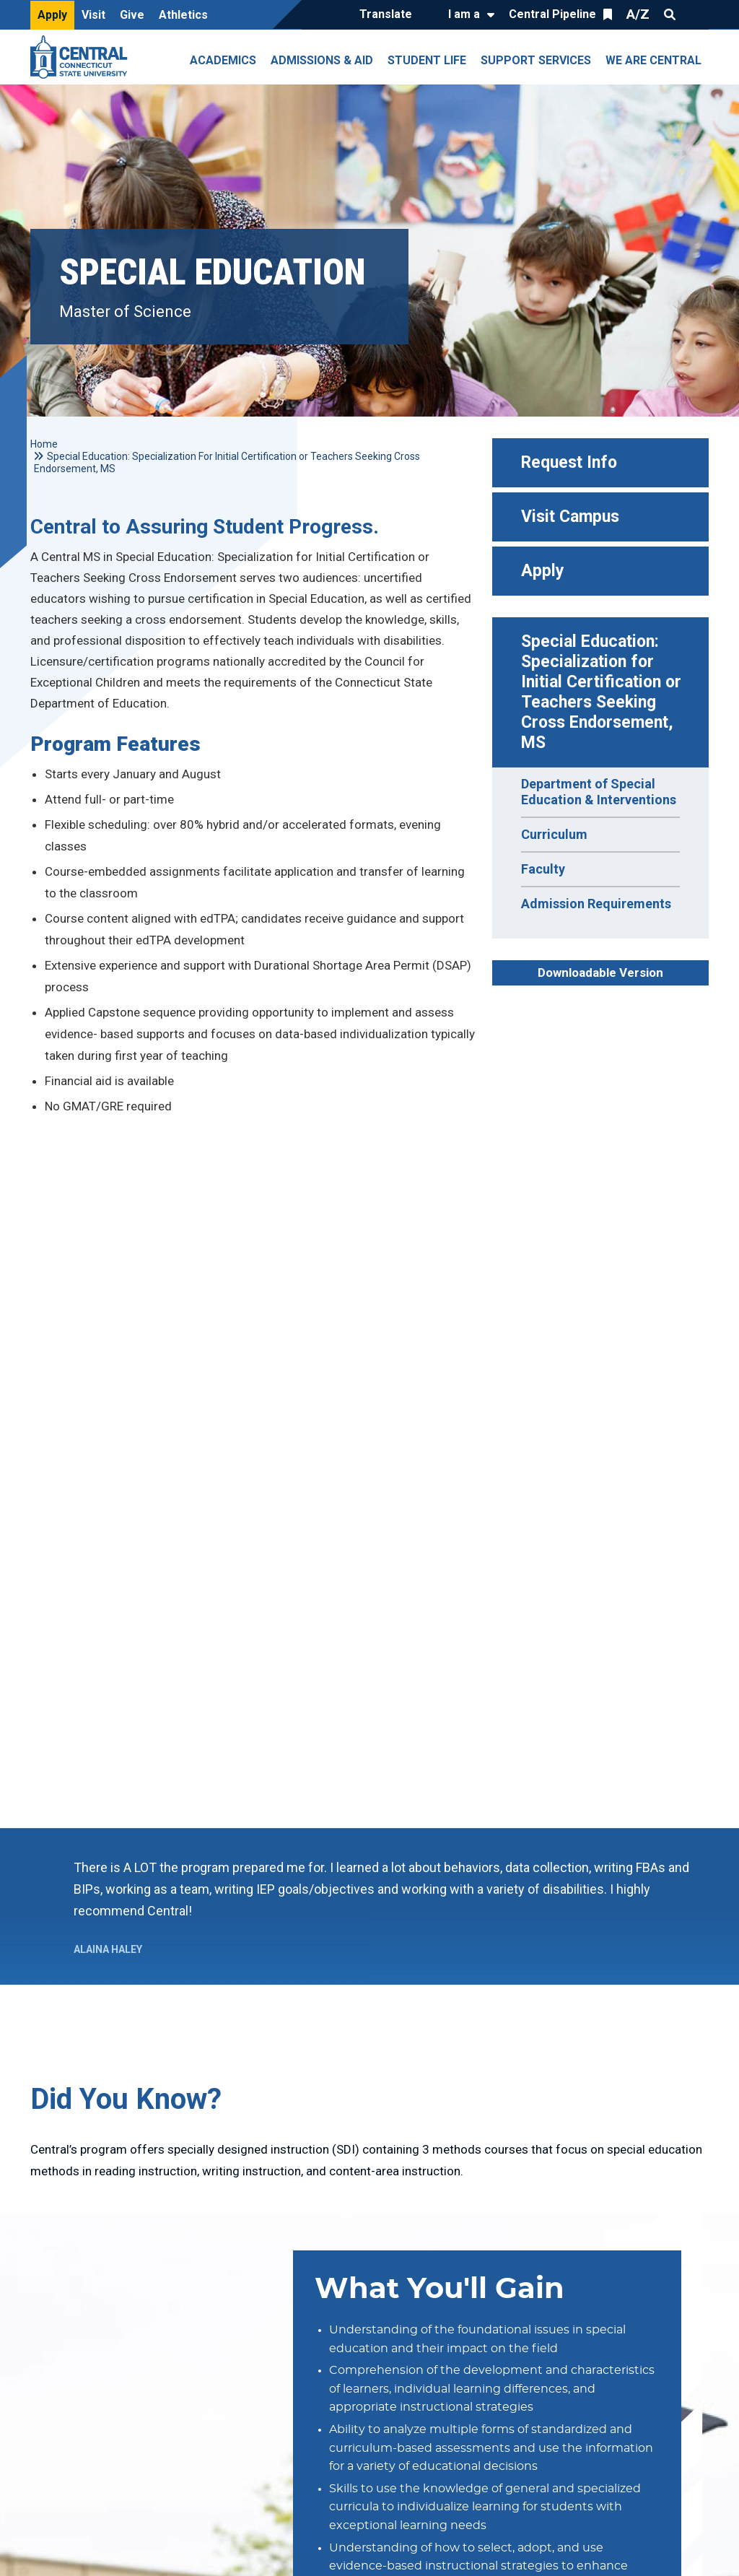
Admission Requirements (596, 903)
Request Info (569, 462)
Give (132, 15)
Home (44, 444)
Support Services (536, 60)
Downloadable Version (600, 972)
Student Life (427, 60)
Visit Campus (570, 516)
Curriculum (554, 834)
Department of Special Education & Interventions (598, 791)
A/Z (638, 14)
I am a (464, 14)
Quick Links (696, 14)
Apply (52, 15)
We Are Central (653, 60)
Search (670, 14)
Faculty (543, 868)
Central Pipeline (552, 14)
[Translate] (389, 15)
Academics (223, 60)
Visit (93, 15)
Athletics (183, 15)
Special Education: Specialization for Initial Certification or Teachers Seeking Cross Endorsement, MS (603, 692)
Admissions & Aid (322, 60)
